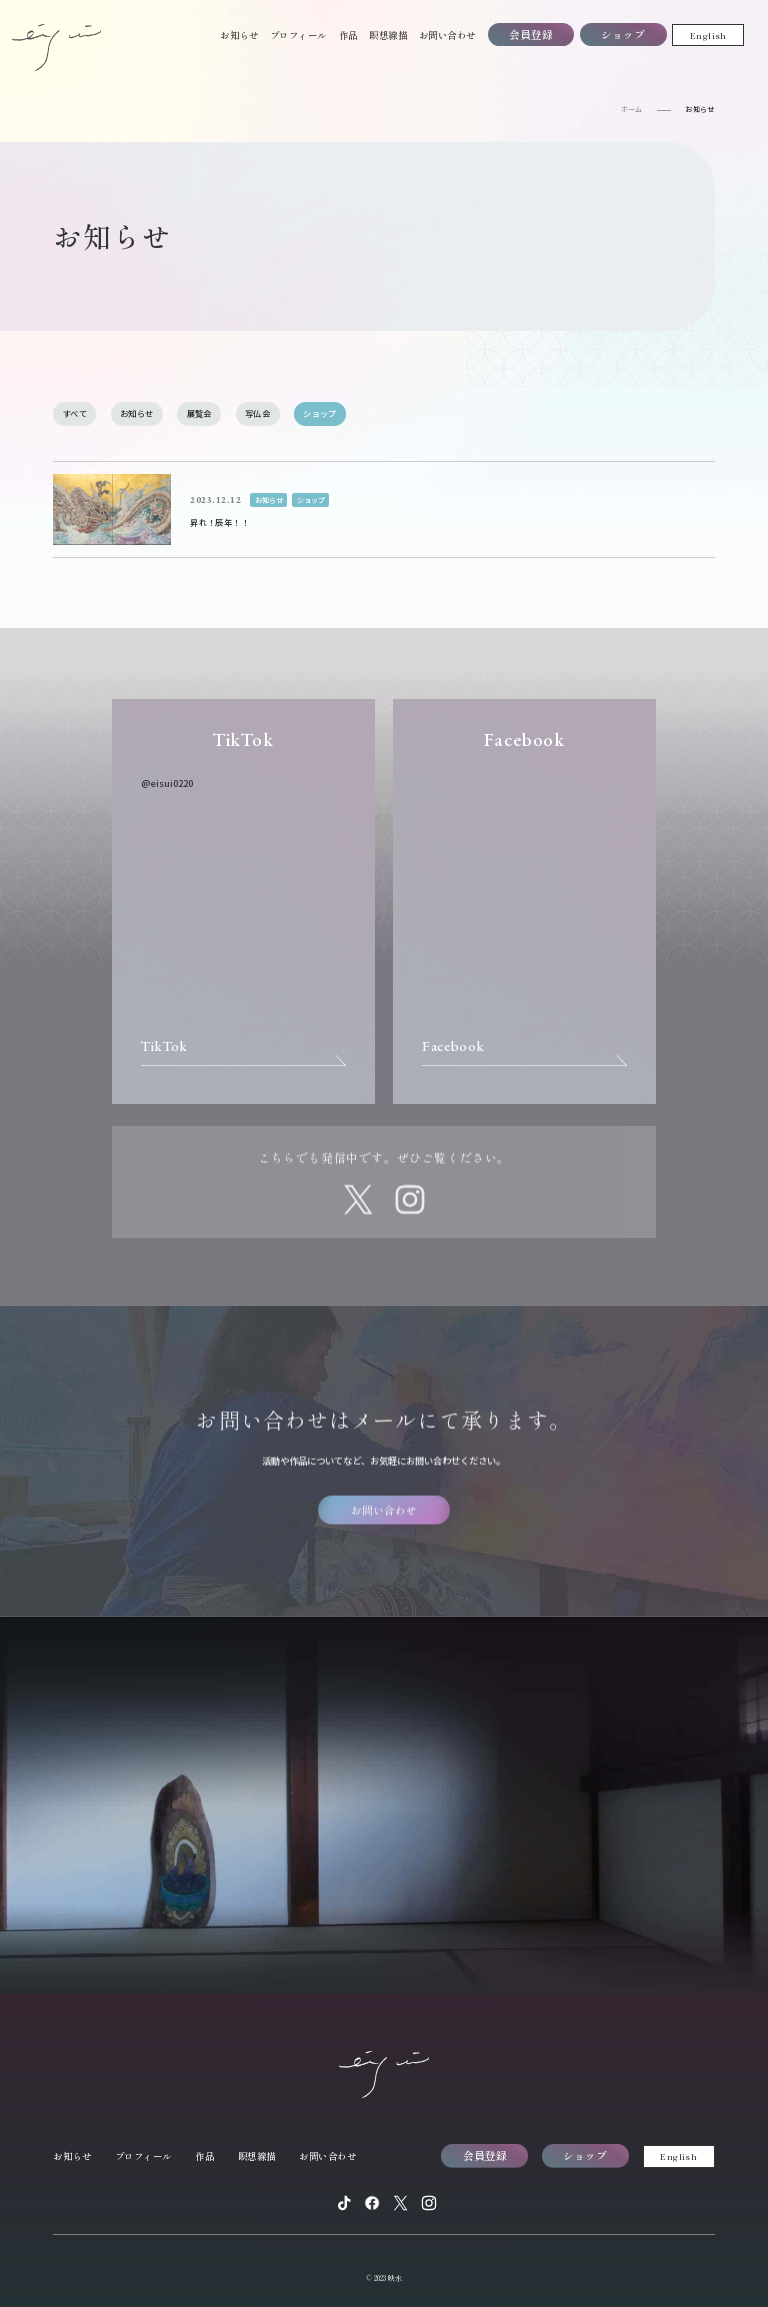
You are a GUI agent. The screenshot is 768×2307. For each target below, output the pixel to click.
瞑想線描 (388, 35)
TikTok (164, 1046)
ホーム (632, 109)
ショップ (623, 34)
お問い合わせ (447, 35)
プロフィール (298, 35)
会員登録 (531, 34)
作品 (348, 35)
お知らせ (239, 35)
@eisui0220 (167, 783)
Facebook (453, 1046)
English (708, 35)
